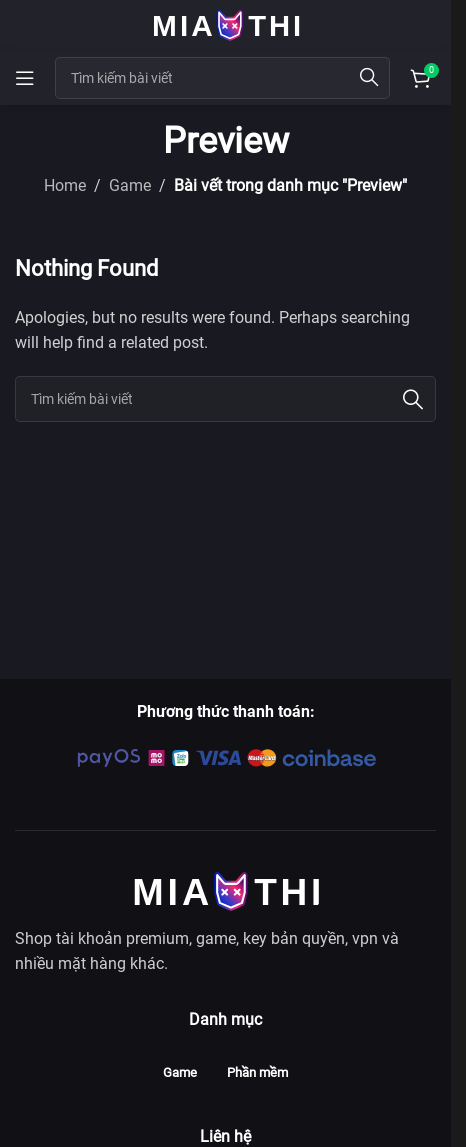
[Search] (225, 399)
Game (130, 185)
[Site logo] (226, 23)
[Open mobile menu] (25, 78)
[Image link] (226, 889)
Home (65, 185)
